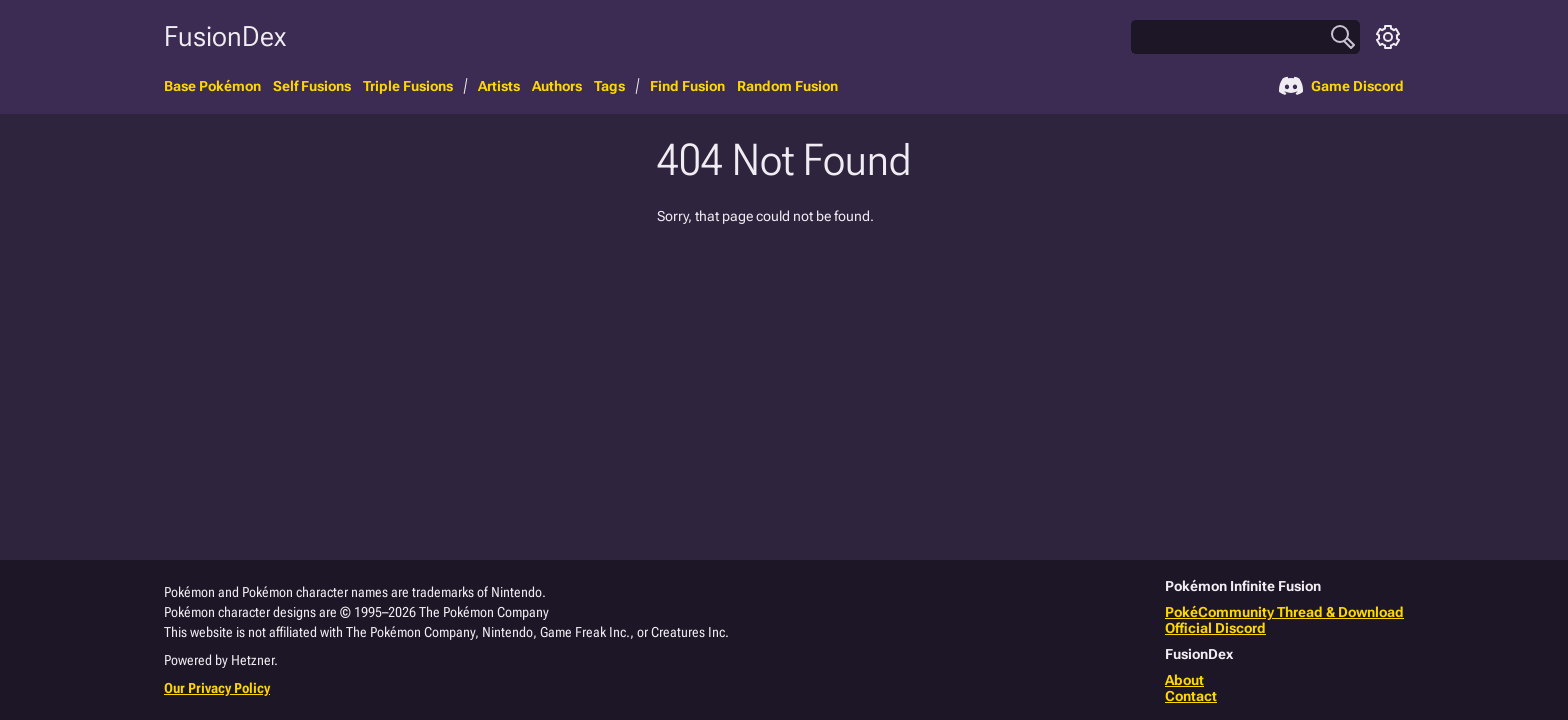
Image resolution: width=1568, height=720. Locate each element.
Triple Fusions (408, 86)
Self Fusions (312, 86)
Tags (609, 86)
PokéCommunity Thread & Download (1284, 612)
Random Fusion (787, 86)
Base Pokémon (212, 86)
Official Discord (1215, 628)
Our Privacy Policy (217, 688)
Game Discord (1341, 86)
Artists (499, 86)
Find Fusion (687, 86)
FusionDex (225, 36)
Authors (557, 86)
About (1184, 680)
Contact (1191, 696)
